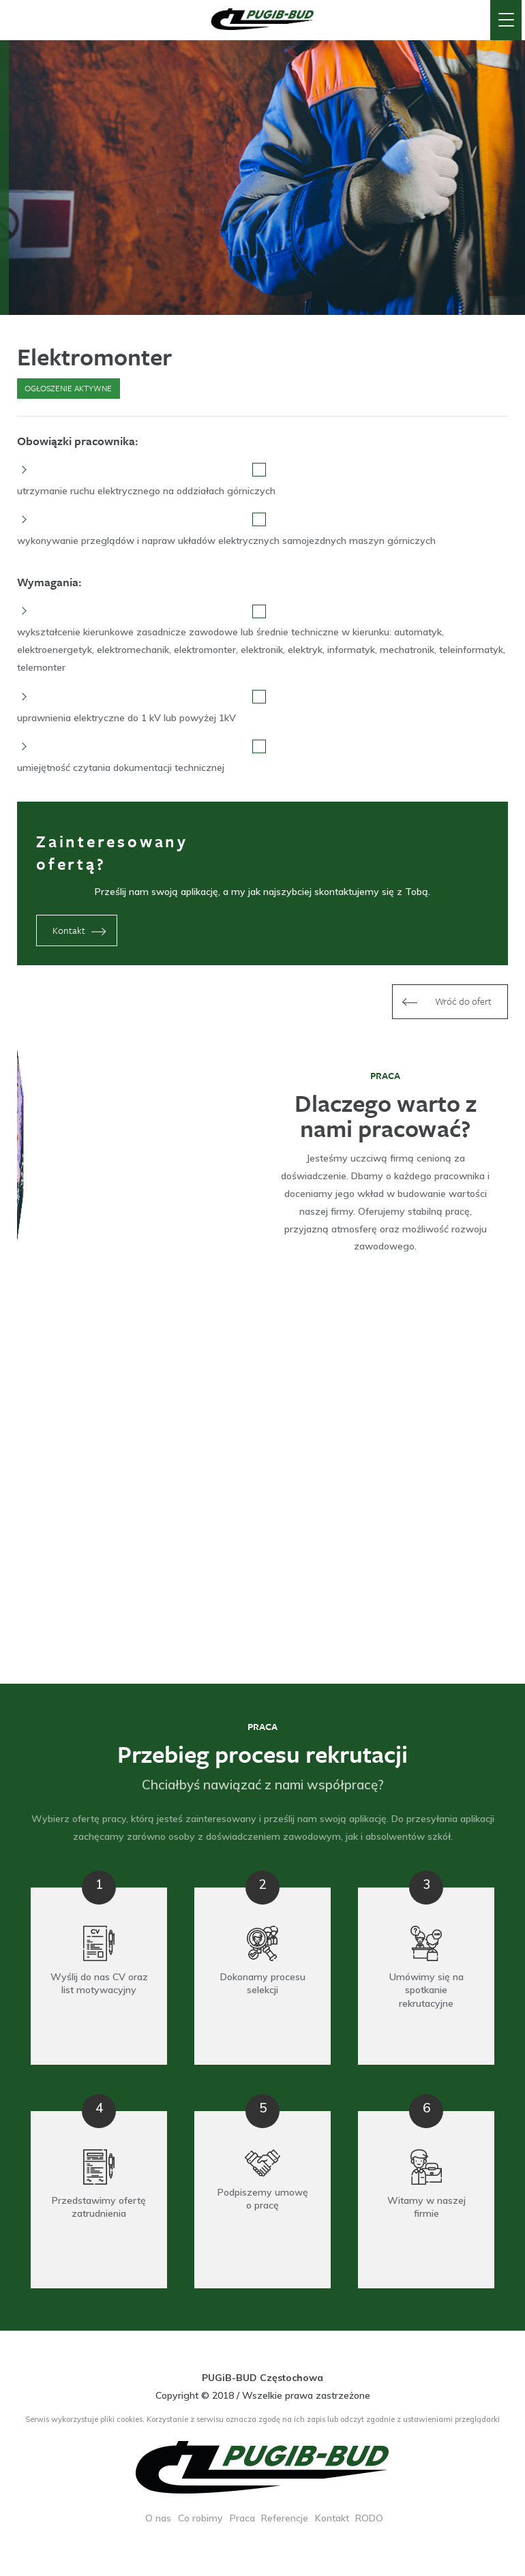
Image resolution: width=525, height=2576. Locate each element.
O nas (158, 2518)
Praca (242, 2518)
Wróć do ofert (445, 1001)
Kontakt (82, 930)
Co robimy (200, 2518)
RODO (369, 2518)
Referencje (284, 2518)
